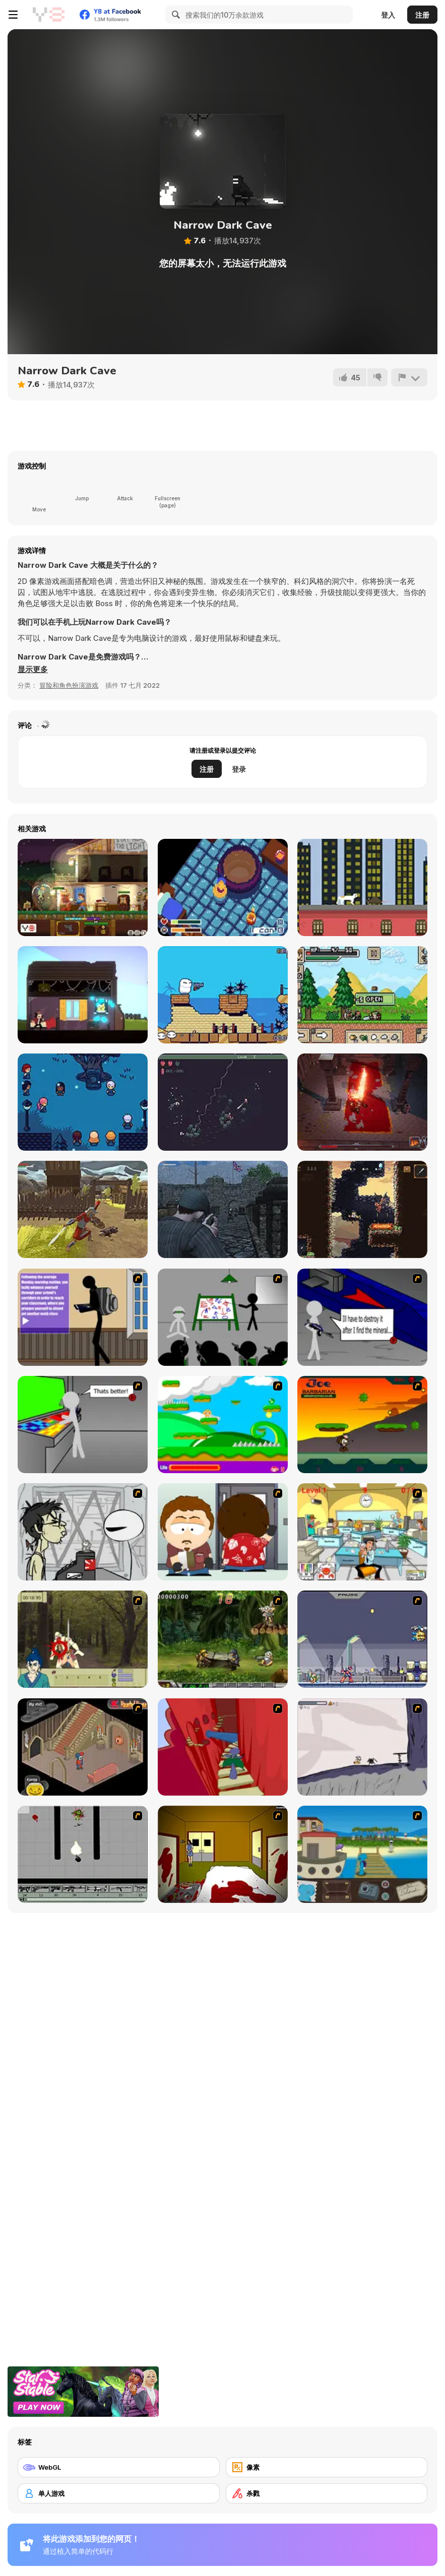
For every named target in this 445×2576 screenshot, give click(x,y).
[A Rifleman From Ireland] (223, 1209)
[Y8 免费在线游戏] (48, 15)
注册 (422, 15)
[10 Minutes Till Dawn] (223, 1102)
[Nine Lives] (362, 887)
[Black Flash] (83, 1854)
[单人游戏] (119, 2493)
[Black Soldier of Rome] (83, 1209)
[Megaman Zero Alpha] (362, 1639)
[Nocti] (83, 1102)
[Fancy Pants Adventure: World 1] (362, 1747)
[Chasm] (223, 1747)
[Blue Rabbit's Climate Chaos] (362, 1854)
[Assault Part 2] (362, 1317)
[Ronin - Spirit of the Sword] (83, 1639)
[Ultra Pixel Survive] (362, 994)
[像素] (327, 2467)
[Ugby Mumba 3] (223, 994)
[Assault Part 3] (83, 1424)
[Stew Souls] (223, 887)
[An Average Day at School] (83, 1317)
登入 (388, 15)
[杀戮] (327, 2493)
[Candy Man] (223, 1424)
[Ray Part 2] (223, 1531)
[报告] (409, 377)
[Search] (174, 15)
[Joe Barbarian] (362, 1424)
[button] (33, 669)
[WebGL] (119, 2467)
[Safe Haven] (83, 887)
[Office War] (362, 1531)
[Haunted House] (83, 1747)
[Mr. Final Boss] (362, 1102)
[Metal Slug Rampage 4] (223, 1639)
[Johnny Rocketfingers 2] (83, 1531)
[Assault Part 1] (223, 1317)
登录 (239, 769)
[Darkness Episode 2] (223, 1854)
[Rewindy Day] (83, 994)
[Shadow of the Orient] (362, 1209)
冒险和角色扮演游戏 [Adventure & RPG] (68, 685)
